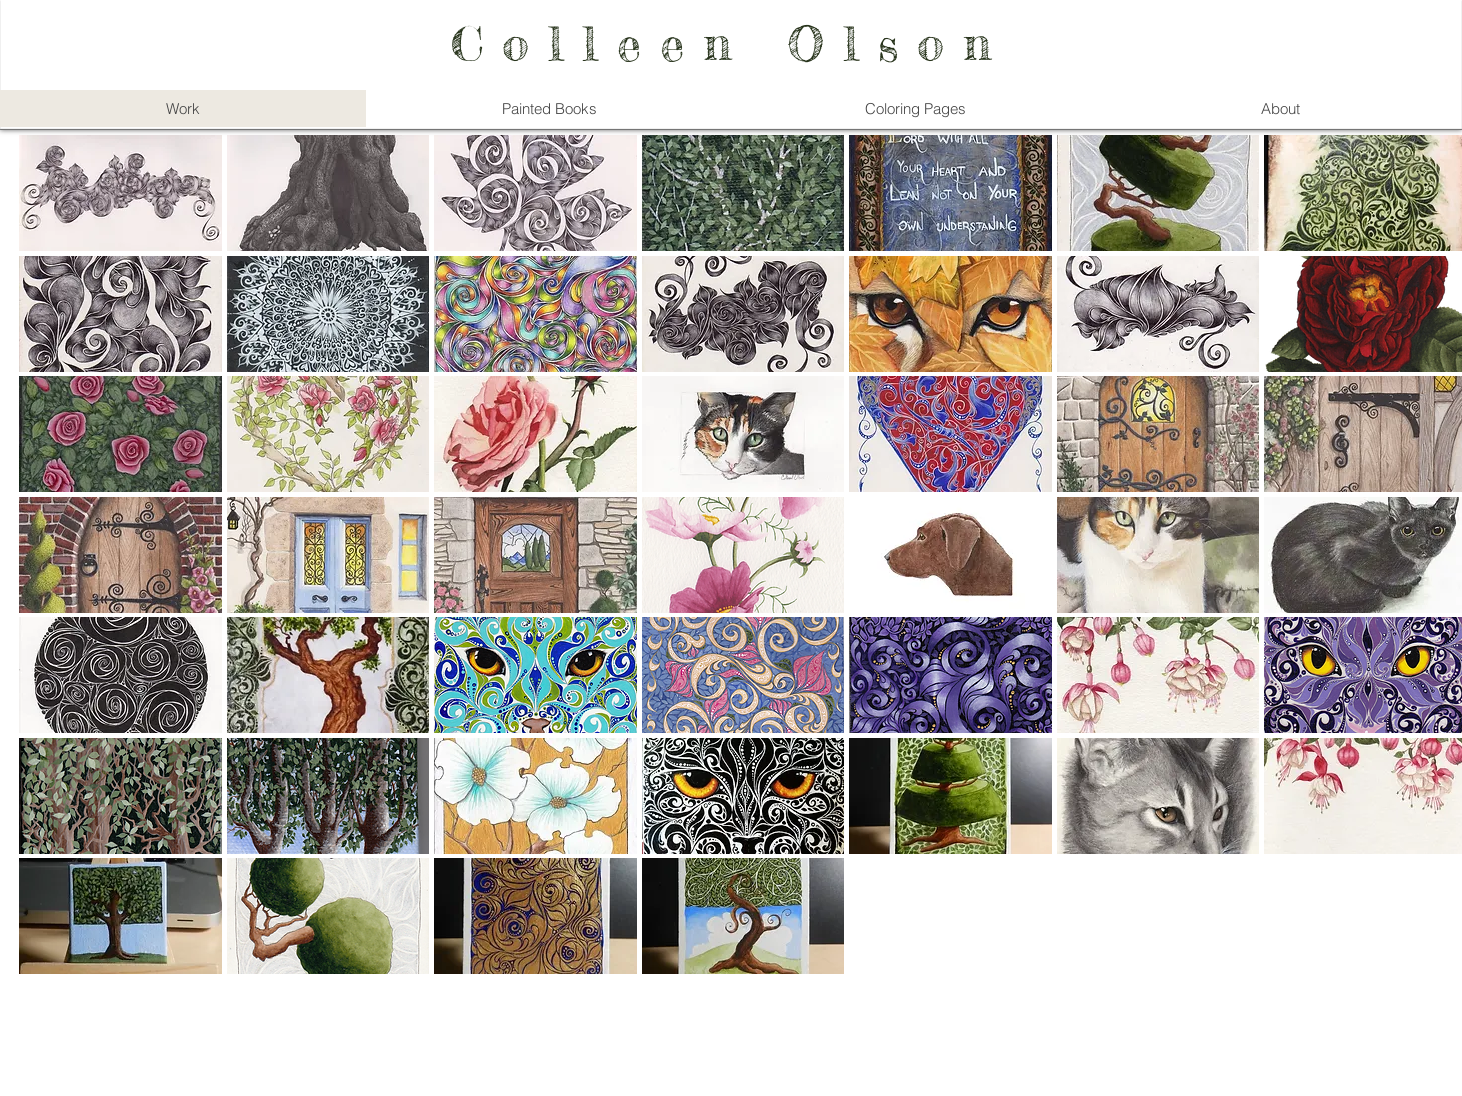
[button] (120, 193)
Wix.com (858, 1035)
